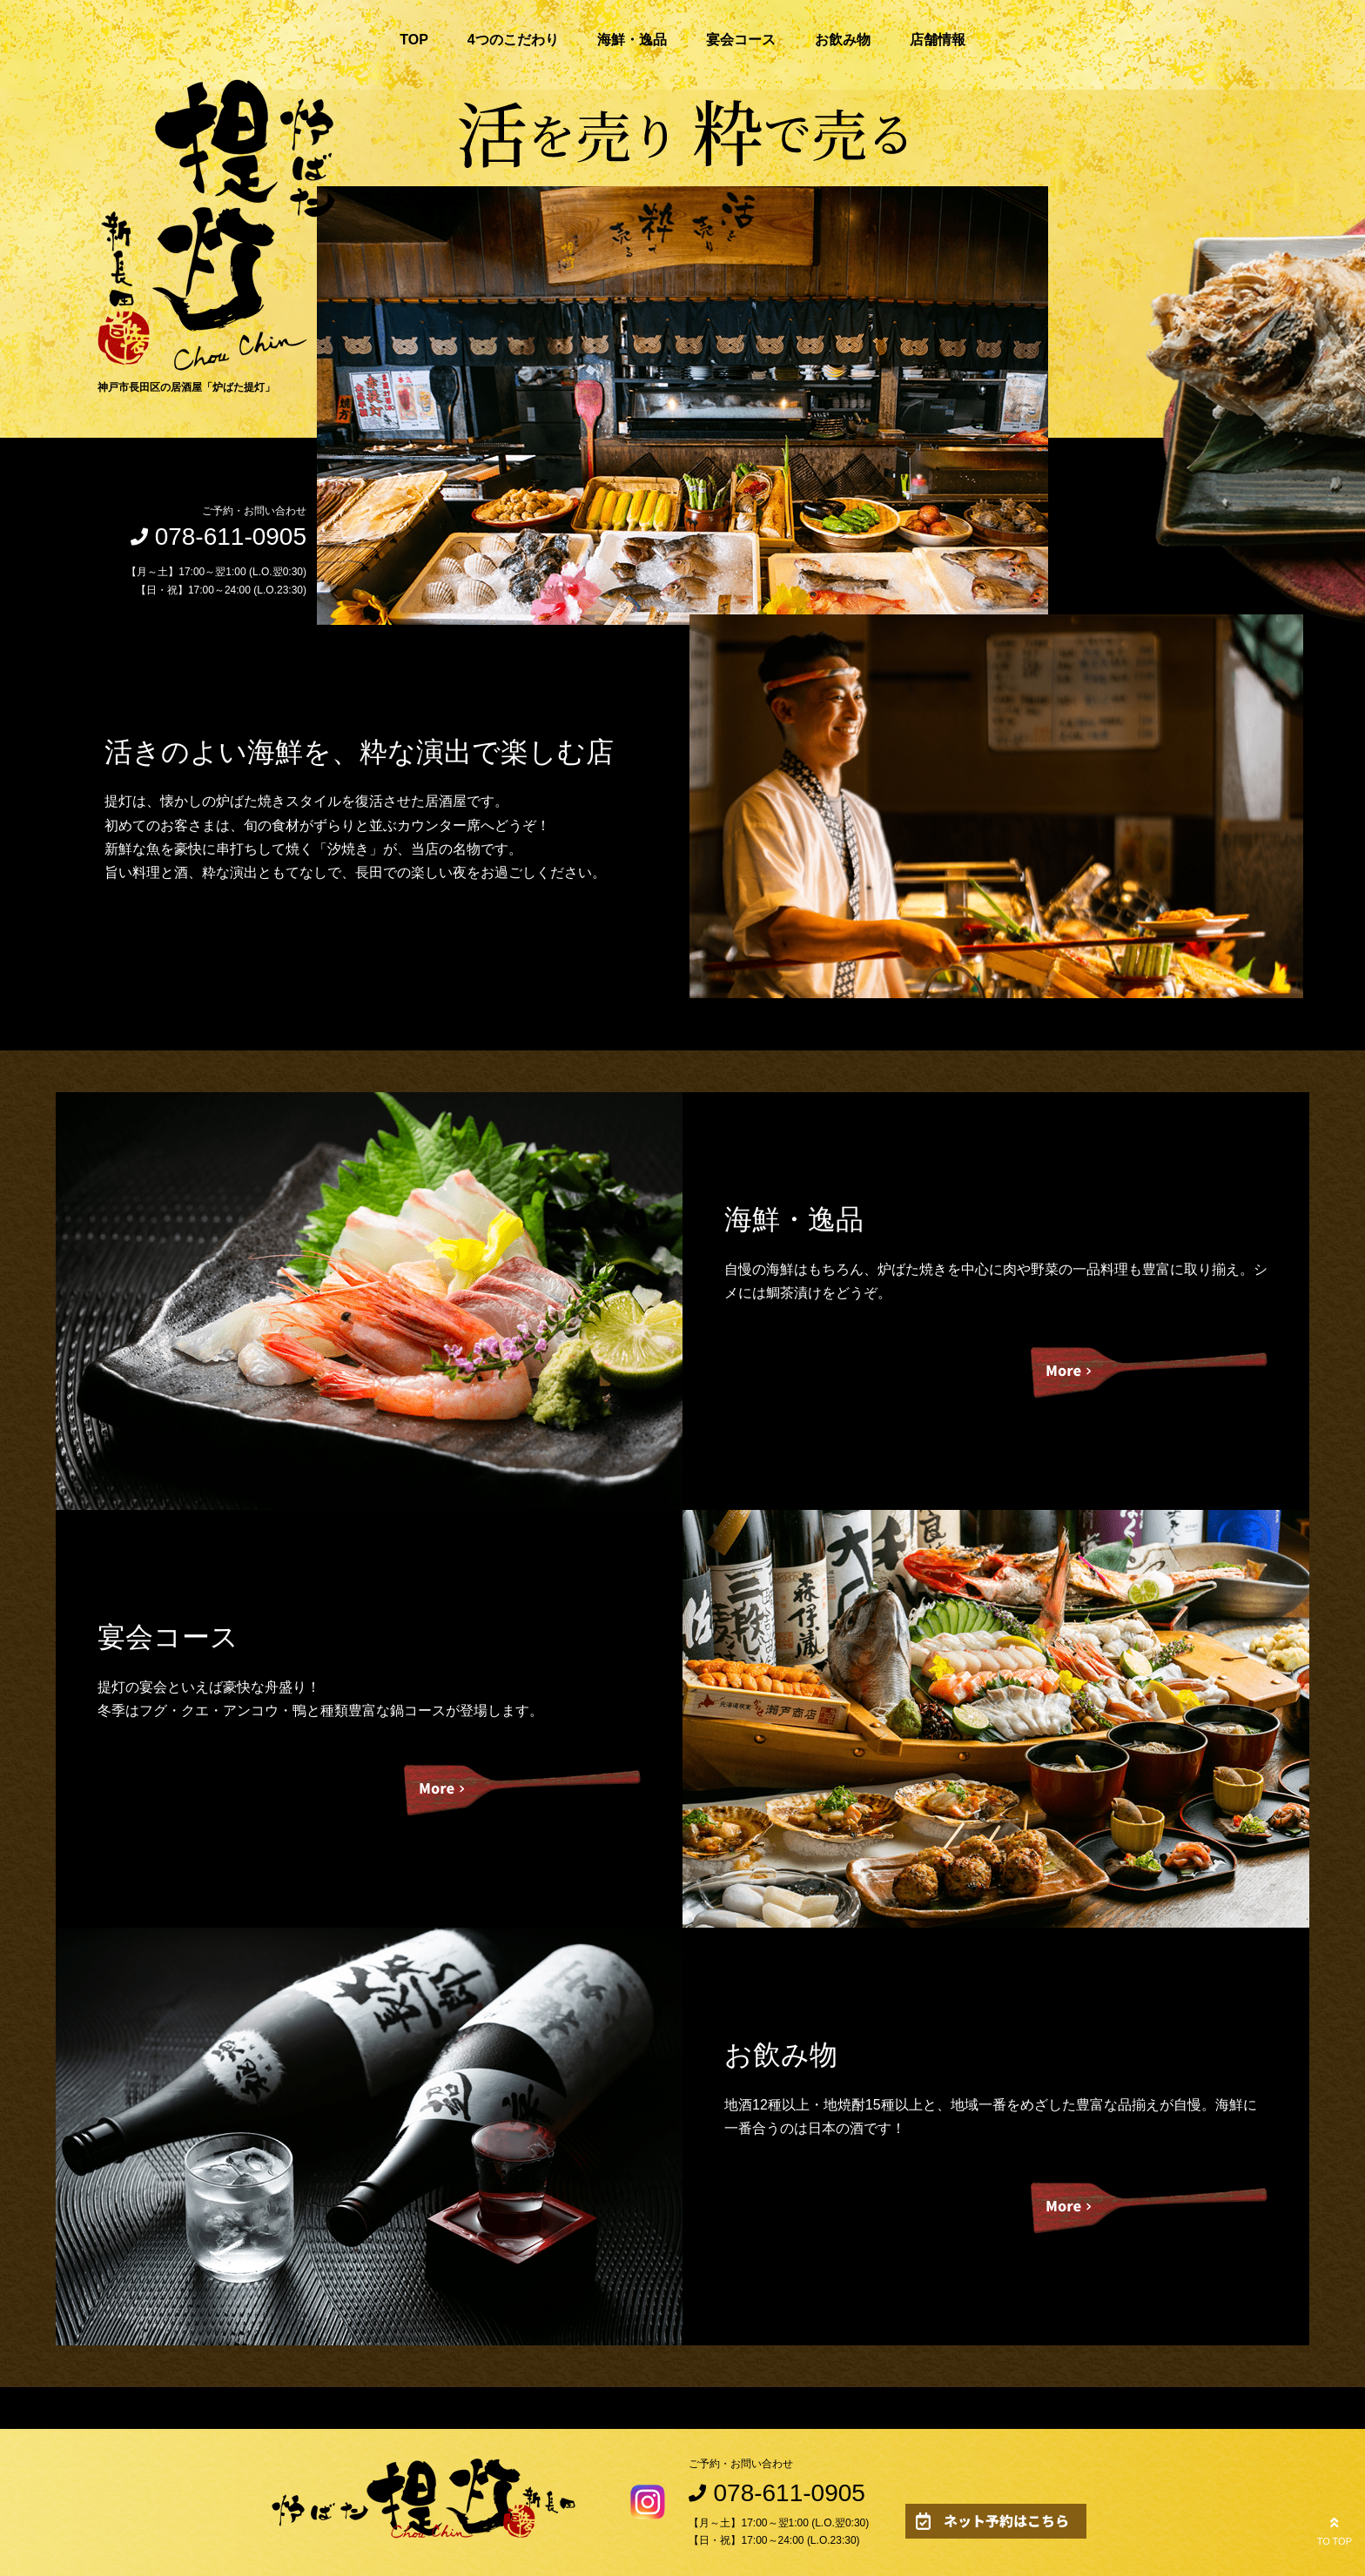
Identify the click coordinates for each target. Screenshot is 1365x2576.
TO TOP (1334, 2529)
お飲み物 (843, 39)
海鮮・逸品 (632, 39)
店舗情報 (937, 39)
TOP (414, 39)
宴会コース (741, 39)
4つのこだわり (513, 39)
